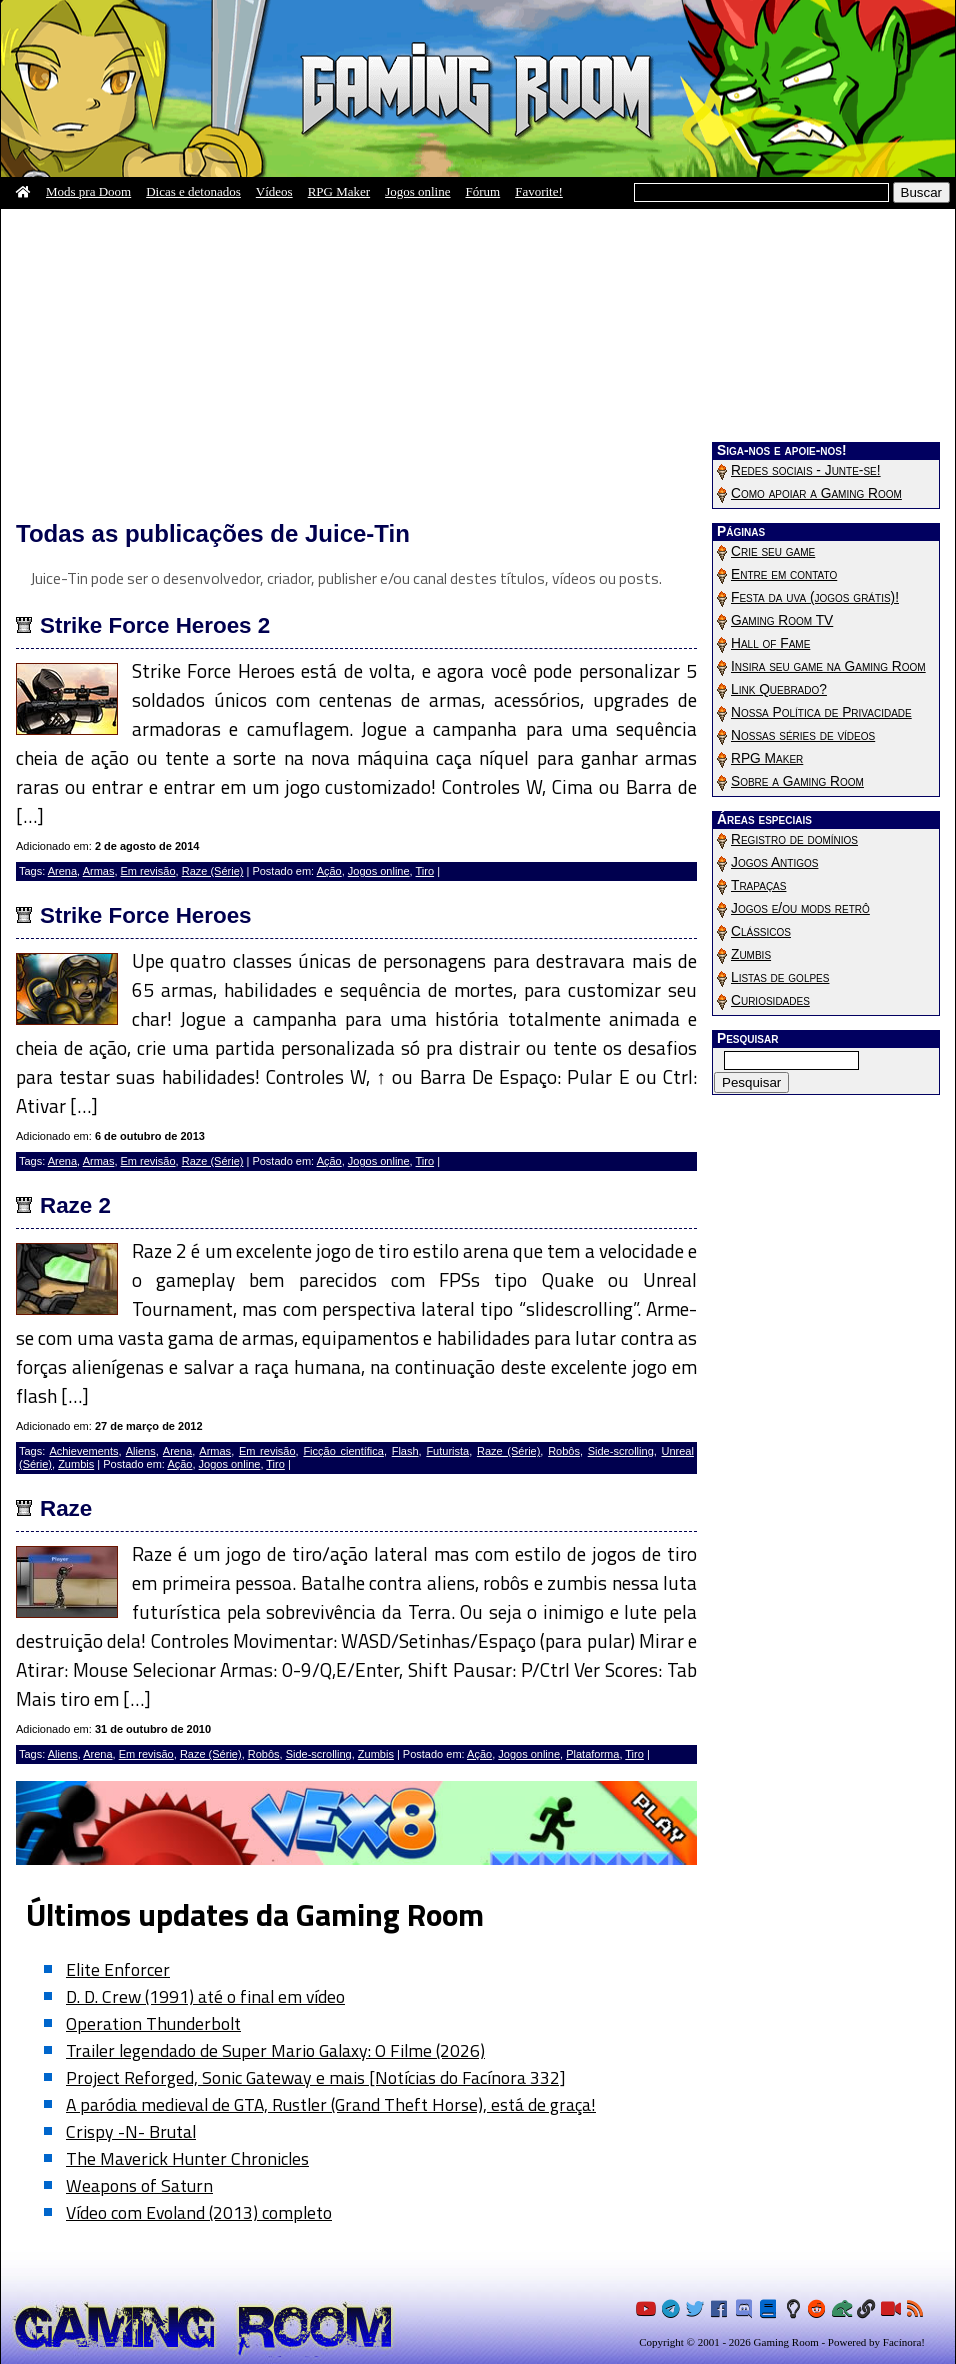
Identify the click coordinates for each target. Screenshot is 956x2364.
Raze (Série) (213, 871)
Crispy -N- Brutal (131, 2131)
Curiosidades (770, 1000)
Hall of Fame (770, 643)
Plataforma (592, 1754)
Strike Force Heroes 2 (155, 625)
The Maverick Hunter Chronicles (187, 2158)
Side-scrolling (621, 1451)
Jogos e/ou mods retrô (800, 908)
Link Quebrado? (779, 689)
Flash (405, 1451)
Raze (66, 1508)
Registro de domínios (794, 839)
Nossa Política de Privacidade (821, 712)
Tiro (425, 871)
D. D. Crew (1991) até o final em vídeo (205, 1996)
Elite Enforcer (118, 1969)
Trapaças (758, 885)
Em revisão (148, 871)
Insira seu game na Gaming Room (828, 666)
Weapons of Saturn (139, 2185)
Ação (329, 871)
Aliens (141, 1451)
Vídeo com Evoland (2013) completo (199, 2212)
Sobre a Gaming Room (797, 781)
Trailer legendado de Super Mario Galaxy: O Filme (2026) (275, 2050)
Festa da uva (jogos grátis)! (815, 597)
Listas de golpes (780, 977)
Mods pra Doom (88, 191)
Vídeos (274, 191)
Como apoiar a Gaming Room (816, 493)
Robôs (564, 1451)
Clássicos (761, 931)
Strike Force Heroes (146, 915)
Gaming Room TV (782, 620)
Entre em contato (784, 574)
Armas (99, 871)
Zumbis (76, 1464)
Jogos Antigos (774, 862)
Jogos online (417, 191)
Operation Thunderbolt (153, 2023)
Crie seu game (773, 551)
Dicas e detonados (193, 191)
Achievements (83, 1451)
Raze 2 (75, 1205)
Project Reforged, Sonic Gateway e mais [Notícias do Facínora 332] (315, 2077)
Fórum (483, 191)
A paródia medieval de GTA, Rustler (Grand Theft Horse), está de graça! (331, 2104)
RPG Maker (339, 191)
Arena (62, 871)
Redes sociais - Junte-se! (806, 470)
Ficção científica (343, 1451)
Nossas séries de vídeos (803, 735)
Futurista (447, 1451)
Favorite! (539, 191)
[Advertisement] (356, 364)
